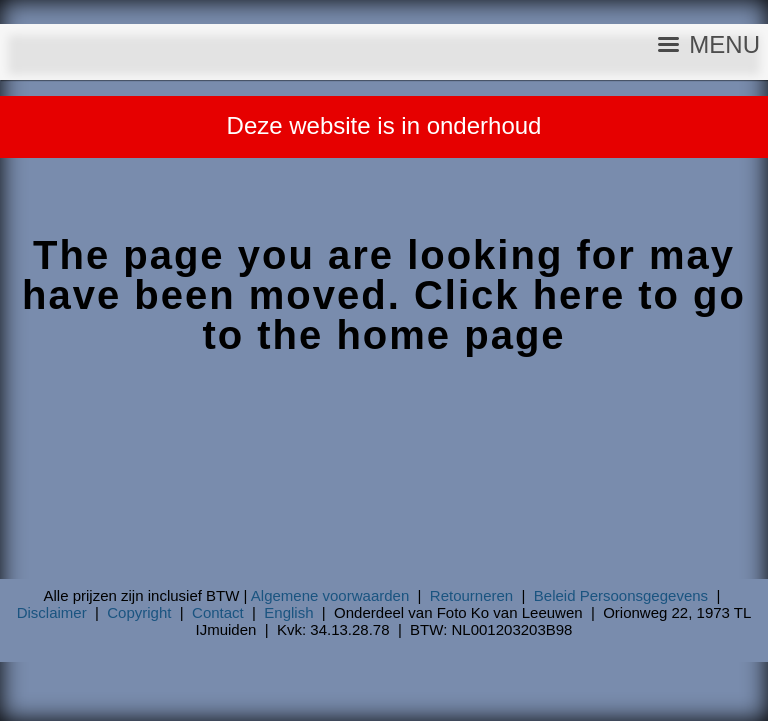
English (288, 612)
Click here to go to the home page (474, 315)
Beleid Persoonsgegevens (621, 595)
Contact (218, 612)
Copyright (139, 612)
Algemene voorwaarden (330, 595)
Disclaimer (52, 612)
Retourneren (471, 595)
